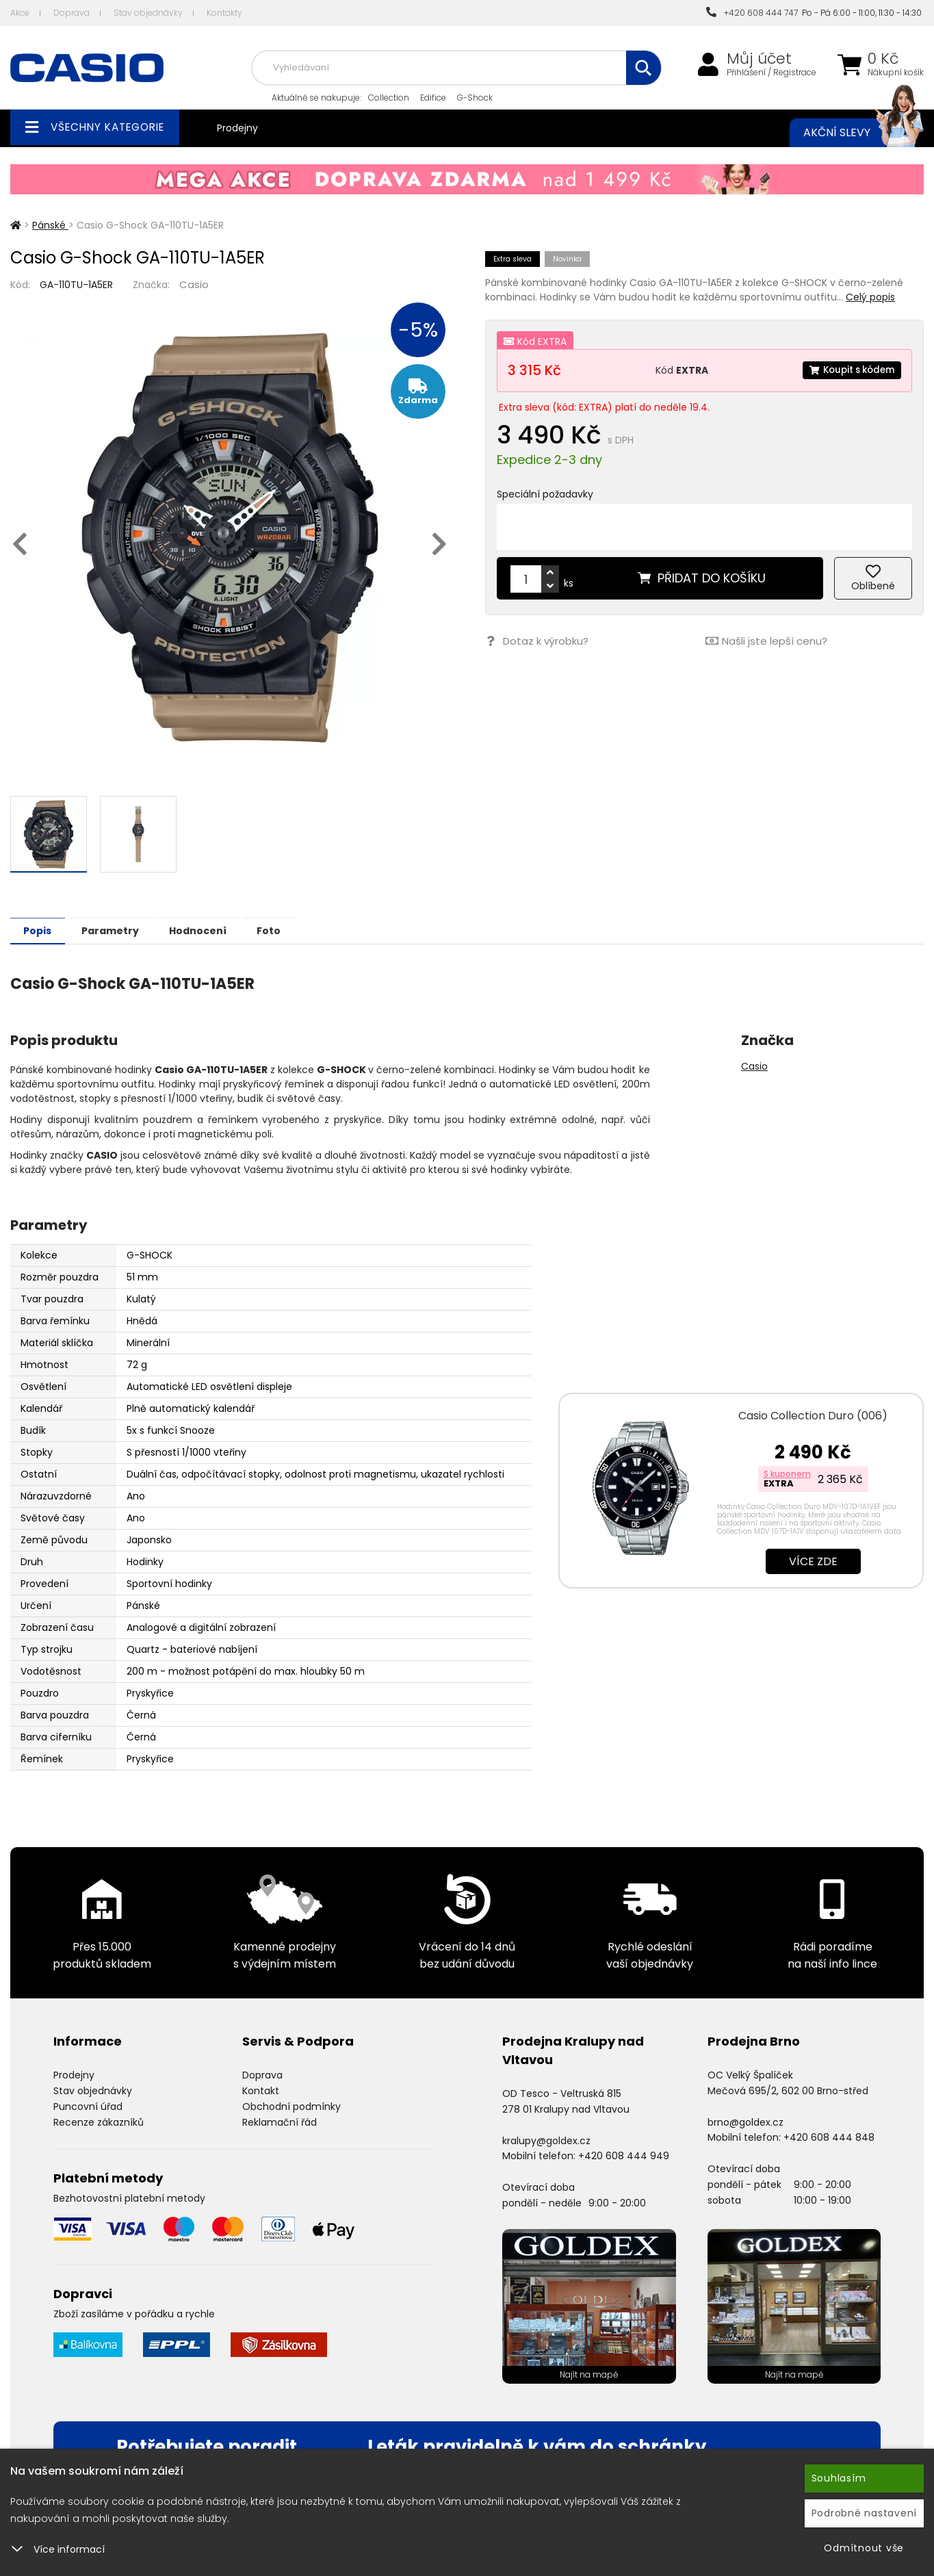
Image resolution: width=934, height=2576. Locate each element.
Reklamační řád (279, 2121)
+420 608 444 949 (623, 2155)
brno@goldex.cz (745, 2121)
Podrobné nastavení (865, 2513)
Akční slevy (849, 132)
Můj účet (759, 59)
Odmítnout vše (864, 2548)
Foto (300, 930)
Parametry (124, 930)
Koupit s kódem (848, 370)
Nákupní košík (896, 72)
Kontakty (224, 12)
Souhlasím (839, 2478)
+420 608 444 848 (828, 2136)
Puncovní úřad (87, 2106)
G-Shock (475, 97)
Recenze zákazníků (98, 2121)
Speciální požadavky (545, 494)
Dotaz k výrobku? (536, 641)
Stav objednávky (148, 12)
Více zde (813, 1561)
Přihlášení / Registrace (771, 72)
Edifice (433, 97)
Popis (42, 930)
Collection (388, 97)
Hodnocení (220, 930)
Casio (194, 284)
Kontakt (260, 2090)
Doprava (71, 12)
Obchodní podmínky (291, 2106)
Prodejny (237, 128)
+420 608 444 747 (752, 12)
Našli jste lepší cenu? (766, 641)
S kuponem (787, 1473)
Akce (19, 12)
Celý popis (870, 297)
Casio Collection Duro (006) (812, 1415)
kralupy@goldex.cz (546, 2140)
